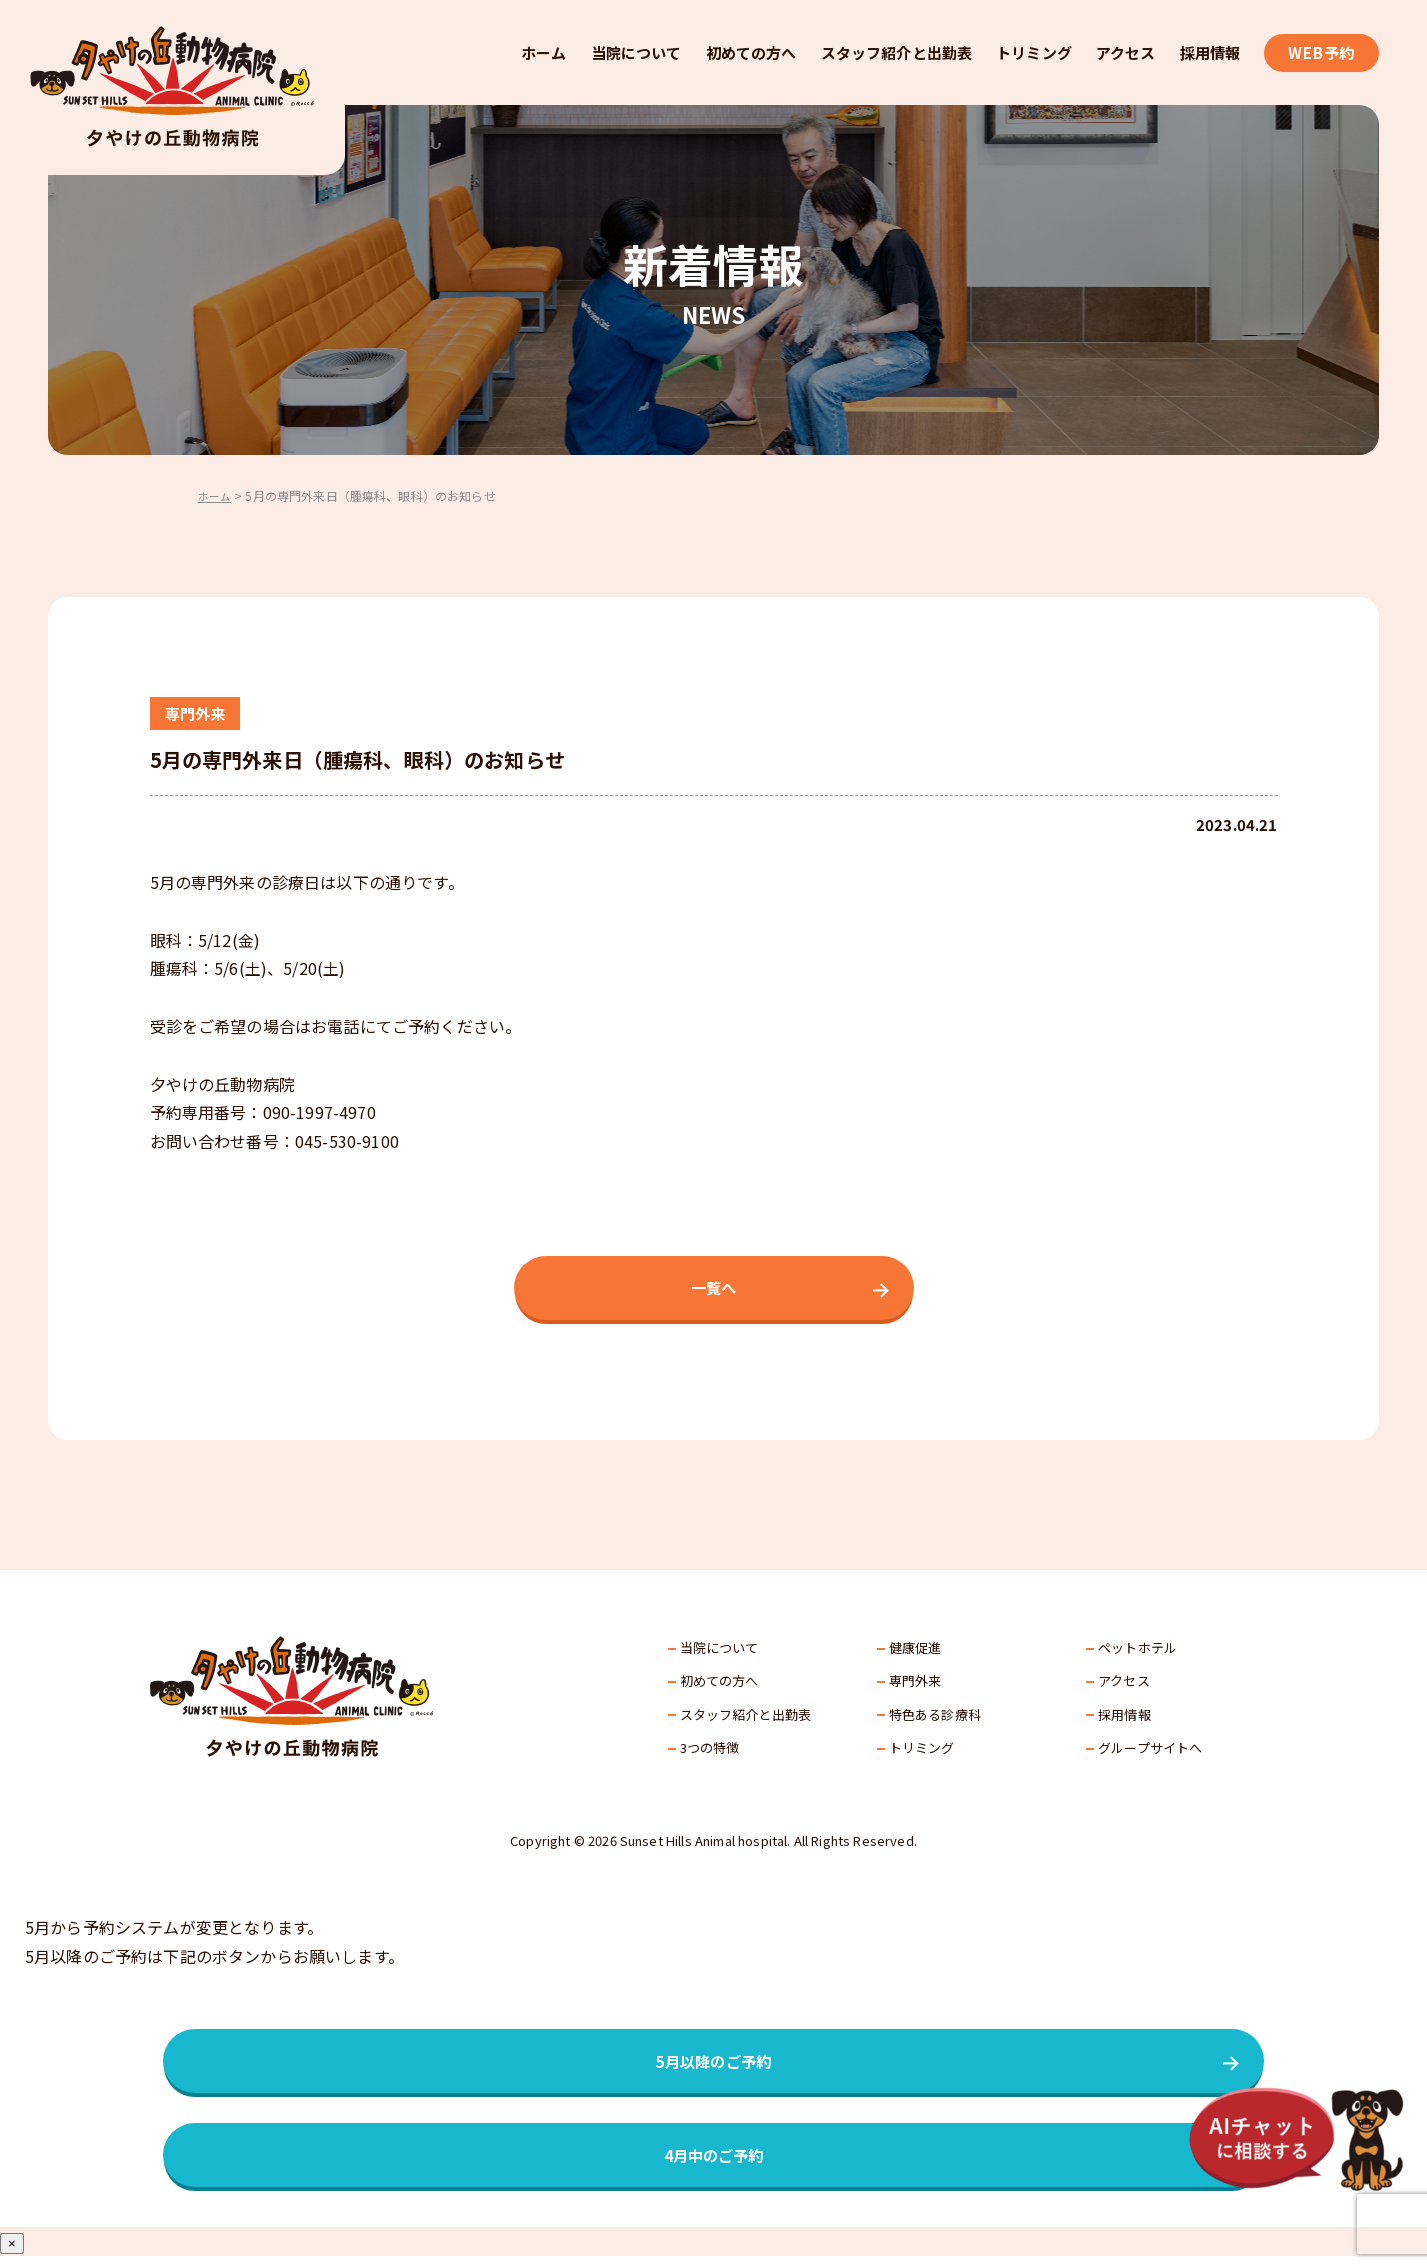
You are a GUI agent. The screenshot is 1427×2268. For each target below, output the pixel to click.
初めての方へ (751, 52)
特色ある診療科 (935, 1717)
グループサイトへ (1150, 1751)
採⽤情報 (1124, 1717)
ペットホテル (1137, 1651)
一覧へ (713, 1290)
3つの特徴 (710, 1751)
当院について (636, 52)
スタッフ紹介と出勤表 (897, 52)
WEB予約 (1321, 52)
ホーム (543, 52)
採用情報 (1210, 52)
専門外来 (915, 1684)
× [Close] (12, 2255)
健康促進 (915, 1651)
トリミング (1034, 52)
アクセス (1126, 52)
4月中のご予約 (713, 2165)
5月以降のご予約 (713, 2067)
